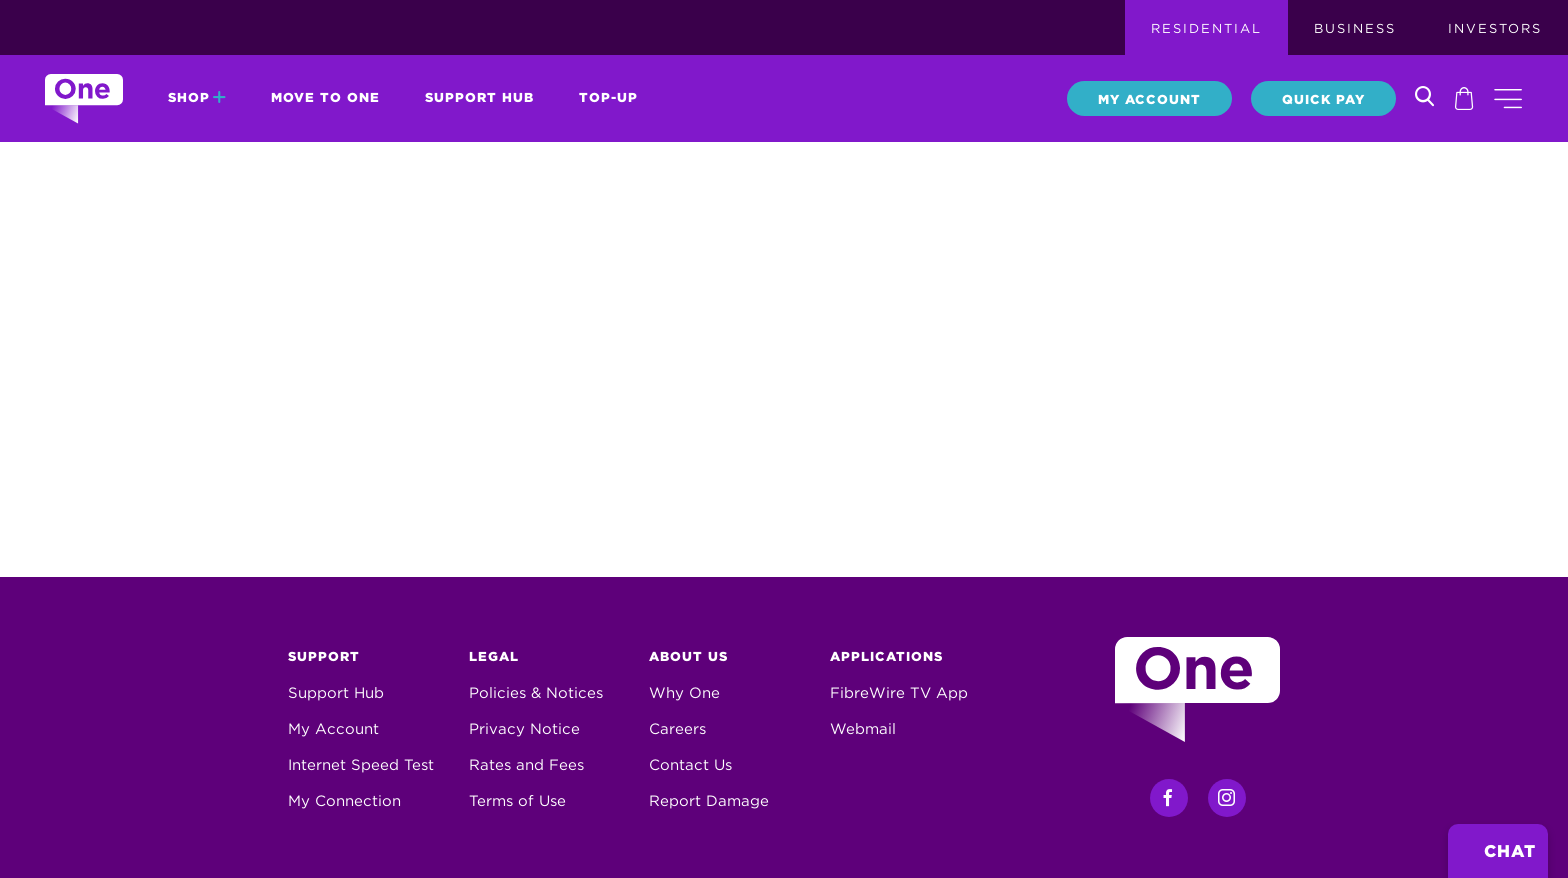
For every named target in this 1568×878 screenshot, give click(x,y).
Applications (886, 656)
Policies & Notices (536, 693)
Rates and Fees (526, 765)
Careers (677, 729)
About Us (688, 656)
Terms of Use (517, 801)
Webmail (863, 729)
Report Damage (709, 801)
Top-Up (608, 97)
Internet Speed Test (361, 765)
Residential (1206, 28)
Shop (197, 97)
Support (324, 656)
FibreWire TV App (899, 693)
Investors (1495, 28)
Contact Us (690, 765)
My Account (1149, 99)
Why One (684, 693)
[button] (1508, 98)
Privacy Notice (524, 729)
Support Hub (479, 97)
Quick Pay (1323, 99)
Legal (494, 656)
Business (1355, 28)
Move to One (325, 97)
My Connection (344, 801)
